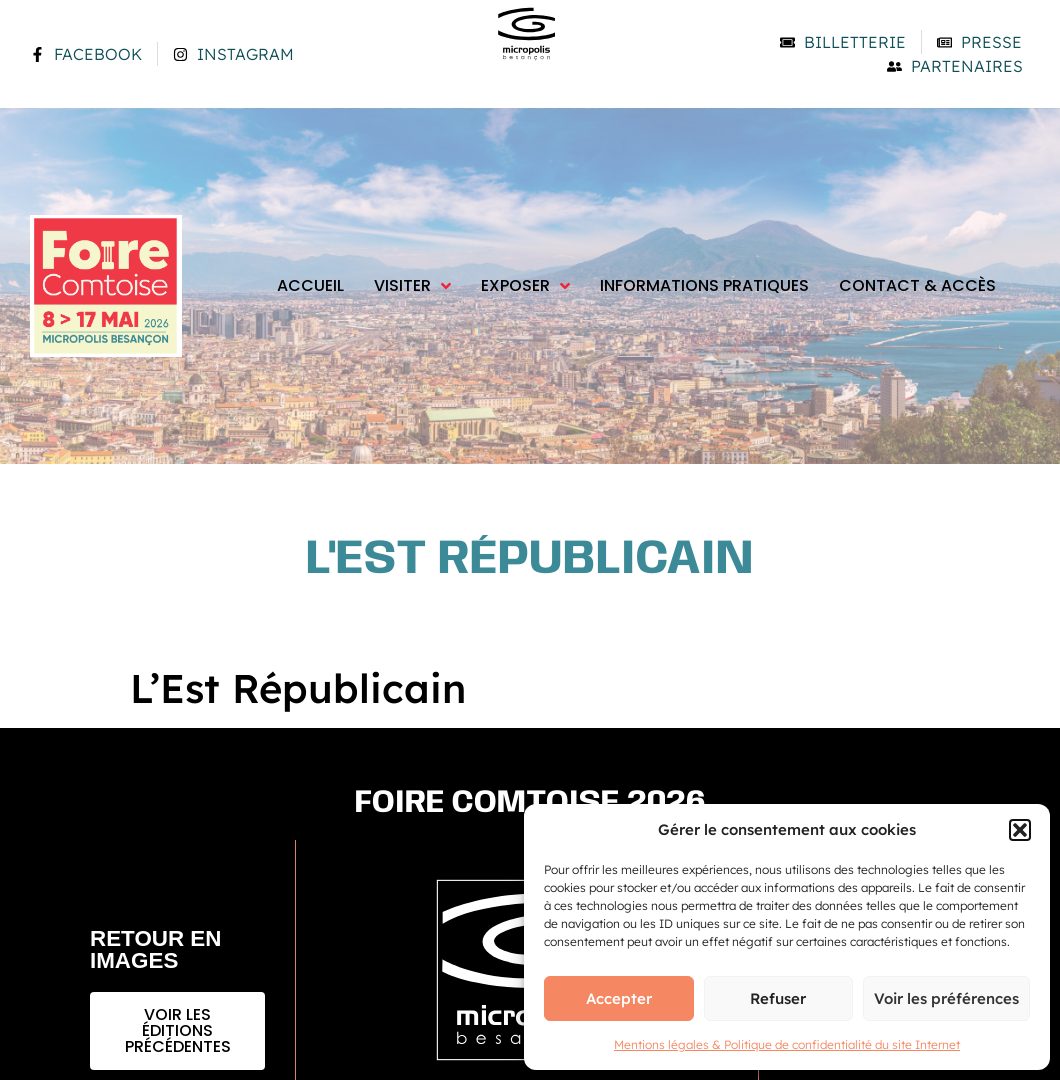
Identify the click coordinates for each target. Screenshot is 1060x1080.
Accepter (619, 998)
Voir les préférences (946, 998)
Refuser (778, 998)
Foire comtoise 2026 (530, 803)
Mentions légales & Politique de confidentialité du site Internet (787, 1044)
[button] (1020, 830)
